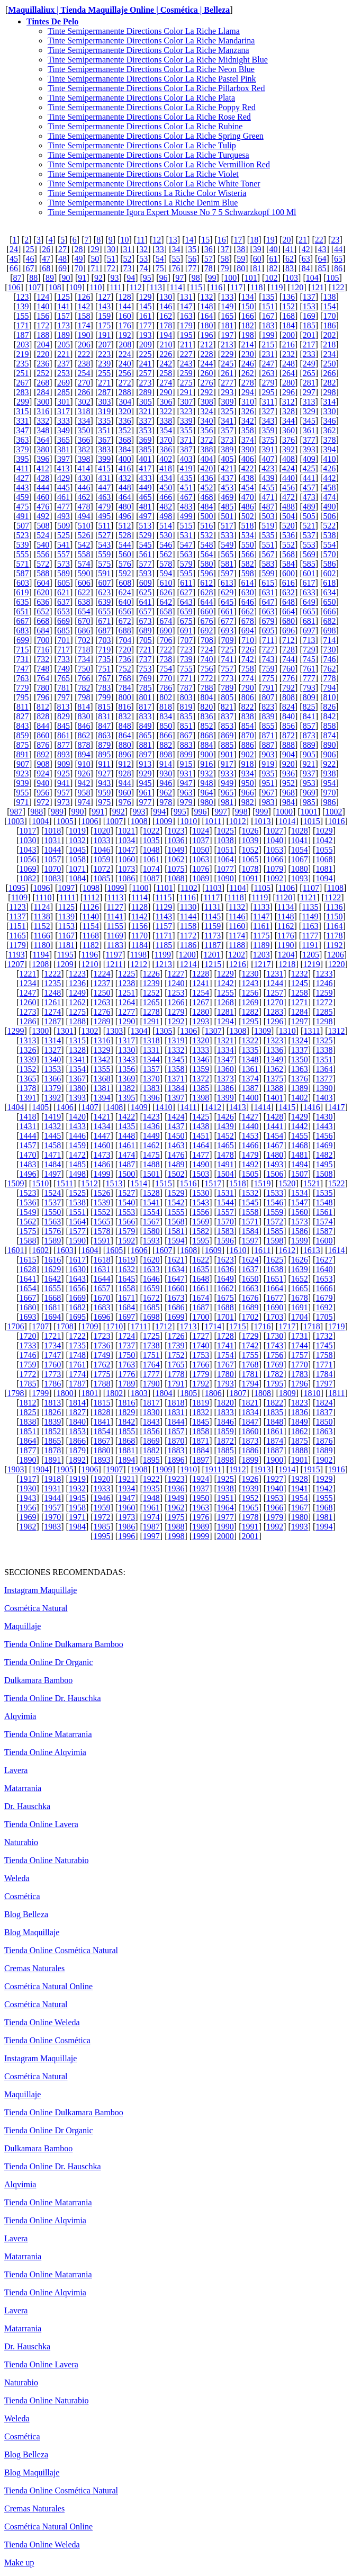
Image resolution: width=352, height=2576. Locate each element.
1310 (287, 1030)
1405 (40, 1107)
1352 (28, 1069)
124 (43, 296)
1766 (200, 1364)
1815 (102, 1402)
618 (329, 582)
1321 (225, 1040)
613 (227, 582)
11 (141, 239)
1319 (176, 1040)
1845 (200, 1421)
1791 (176, 1383)
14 (189, 239)
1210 (90, 964)
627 (186, 592)
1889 (323, 1450)
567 (267, 554)
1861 (274, 1431)
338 (165, 420)
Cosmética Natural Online (48, 1986)
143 (104, 306)
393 (309, 449)
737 (145, 659)
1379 (52, 1088)
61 (273, 258)
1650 (249, 1278)
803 (186, 697)
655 (104, 611)
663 (267, 611)
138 (329, 296)
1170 (139, 935)
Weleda (17, 1878)
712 (288, 640)
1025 (225, 830)
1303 (114, 1030)
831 (104, 716)
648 (288, 601)
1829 (126, 1412)
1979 (274, 1517)
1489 (176, 1164)
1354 (77, 1069)
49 (79, 258)
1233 (323, 973)
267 (22, 382)
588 (43, 573)
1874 (274, 1440)
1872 (225, 1440)
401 (145, 458)
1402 (299, 1097)
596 (206, 573)
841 (309, 716)
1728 (225, 1335)
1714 (212, 1326)
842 (329, 716)
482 (165, 506)
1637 (249, 1269)
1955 (323, 1497)
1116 (187, 897)
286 (84, 392)
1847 (249, 1421)
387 (186, 449)
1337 (299, 1049)
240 (125, 363)
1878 (52, 1450)
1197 (114, 954)
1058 (77, 859)
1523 (28, 1192)
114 (176, 287)
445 (63, 487)
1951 (225, 1497)
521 (308, 525)
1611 (262, 1250)
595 (186, 573)
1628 (28, 1269)
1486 (102, 1164)
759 (267, 668)
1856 (151, 1431)
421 (227, 468)
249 (309, 363)
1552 (102, 1212)
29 (95, 249)
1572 (274, 1221)
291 (186, 392)
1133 (261, 906)
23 (335, 239)
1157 (164, 926)
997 (220, 811)
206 (84, 344)
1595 (200, 1240)
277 (227, 382)
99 (211, 277)
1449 (151, 1135)
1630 (77, 1269)
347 (22, 430)
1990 (225, 1526)
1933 (102, 1488)
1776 (126, 1374)
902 (247, 754)
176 (125, 325)
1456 (323, 1135)
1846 (225, 1421)
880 (125, 744)
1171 (164, 935)
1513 (114, 1183)
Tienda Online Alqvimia (45, 1752)
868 (206, 735)
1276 (102, 1011)
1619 (126, 1259)
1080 (299, 868)
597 (227, 573)
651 (22, 611)
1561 (323, 1212)
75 (160, 268)
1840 (77, 1421)
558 (84, 554)
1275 (77, 1011)
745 (309, 659)
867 (186, 735)
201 (309, 334)
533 (227, 535)
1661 (200, 1288)
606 (84, 582)
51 (111, 258)
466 (165, 497)
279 (267, 382)
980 (206, 802)
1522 (336, 1183)
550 (247, 544)
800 (125, 697)
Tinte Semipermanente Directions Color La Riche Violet (143, 173)
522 (329, 525)
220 (43, 354)
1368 (102, 1078)
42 (306, 249)
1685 (151, 1307)
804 (206, 697)
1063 (200, 859)
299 (22, 401)
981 (227, 802)
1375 (274, 1078)
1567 (151, 1221)
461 (63, 497)
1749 (102, 1354)
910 (84, 763)
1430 (323, 1116)
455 (267, 487)
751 (104, 668)
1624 (249, 1259)
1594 (176, 1240)
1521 (311, 1183)
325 (227, 411)
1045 (77, 849)
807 (267, 697)
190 (84, 334)
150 (247, 306)
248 (288, 363)
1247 (28, 992)
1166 (41, 935)
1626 (299, 1259)
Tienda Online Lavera (41, 1824)
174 (84, 325)
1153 (66, 926)
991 (98, 811)
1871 (200, 1440)
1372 (200, 1078)
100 (230, 277)
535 (267, 535)
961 (145, 792)
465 (145, 497)
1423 (151, 1116)
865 (145, 735)
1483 (28, 1164)
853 (227, 725)
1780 (225, 1374)
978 (165, 802)
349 (63, 430)
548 (206, 544)
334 (84, 420)
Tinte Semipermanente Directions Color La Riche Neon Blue (151, 69)
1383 (151, 1088)
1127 (115, 906)
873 (309, 735)
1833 (225, 1412)
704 (125, 640)
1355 (102, 1069)
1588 (28, 1240)
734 (84, 659)
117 (236, 287)
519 (267, 525)
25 (30, 249)
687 (104, 630)
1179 (17, 945)
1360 (225, 1069)
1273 (28, 1011)
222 (84, 354)
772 (206, 678)
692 (206, 630)
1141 (115, 916)
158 (84, 315)
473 (309, 497)
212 (206, 344)
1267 (200, 1002)
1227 (176, 973)
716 (43, 649)
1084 (77, 878)
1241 (200, 983)
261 (227, 373)
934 (247, 773)
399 (104, 458)
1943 (28, 1497)
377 (309, 439)
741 (227, 659)
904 (288, 754)
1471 (52, 1154)
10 (124, 239)
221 (63, 354)
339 (186, 420)
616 (288, 582)
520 (288, 525)
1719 (336, 1326)
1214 (188, 964)
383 (104, 449)
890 (329, 744)
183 (267, 325)
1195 (65, 954)
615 (267, 582)
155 (22, 315)
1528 (151, 1192)
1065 (249, 859)
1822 (274, 1402)
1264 (126, 1002)
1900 (274, 1459)
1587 (323, 1231)
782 (84, 687)
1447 (102, 1135)
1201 (211, 954)
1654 (28, 1288)
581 (227, 563)
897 (145, 754)
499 (186, 516)
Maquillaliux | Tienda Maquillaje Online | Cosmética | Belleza (119, 9)
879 (104, 744)
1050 (200, 849)
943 (104, 783)
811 (22, 706)
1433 (77, 1126)
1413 (237, 1107)
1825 (28, 1412)
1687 (200, 1307)
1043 (28, 849)
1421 (102, 1116)
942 (84, 783)
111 (116, 287)
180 (206, 325)
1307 (213, 1030)
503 (267, 516)
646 (247, 601)
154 (329, 306)
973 (63, 802)
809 (309, 697)
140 (43, 306)
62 (289, 258)
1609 (213, 1250)
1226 (151, 973)
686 (84, 630)
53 (143, 258)
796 (43, 697)
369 (145, 439)
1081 (323, 868)
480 (125, 506)
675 (186, 620)
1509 (15, 1183)
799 (104, 697)
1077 (225, 868)
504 (288, 516)
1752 (176, 1354)
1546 (274, 1202)
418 (165, 468)
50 (95, 258)
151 (267, 306)
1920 (102, 1478)
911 (104, 763)
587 (22, 573)
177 (145, 325)
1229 (225, 973)
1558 (249, 1212)
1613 (311, 1250)
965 (227, 792)
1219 (311, 964)
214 (247, 344)
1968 (323, 1507)
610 (165, 582)
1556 (200, 1212)
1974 (151, 1517)
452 (206, 487)
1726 (176, 1335)
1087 (151, 878)
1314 (52, 1040)
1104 (237, 887)
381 (63, 449)
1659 (151, 1288)
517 (227, 525)
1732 (323, 1335)
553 (309, 544)
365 (63, 439)
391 (267, 449)
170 (329, 315)
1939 (249, 1488)
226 (165, 354)
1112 (91, 897)
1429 (299, 1116)
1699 (176, 1316)
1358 (176, 1069)
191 (104, 334)
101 (251, 277)
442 (329, 477)
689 (145, 630)
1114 (139, 897)
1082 (28, 878)
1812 (28, 1402)
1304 (139, 1030)
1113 (115, 897)
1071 (77, 868)
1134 (285, 906)
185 (309, 325)
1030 (28, 840)
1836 (299, 1412)
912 (125, 763)
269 (63, 382)
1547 (299, 1202)
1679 (323, 1297)
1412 (212, 1107)
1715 (237, 1326)
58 (224, 258)
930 (165, 773)
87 (17, 277)
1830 (151, 1412)
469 (227, 497)
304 (125, 401)
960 (125, 792)
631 (267, 592)
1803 (139, 1393)
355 (186, 430)
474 (329, 497)
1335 (249, 1049)
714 (329, 640)
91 (82, 277)
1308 (237, 1030)
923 (22, 773)
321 (145, 411)
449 (145, 487)
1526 (102, 1192)
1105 (262, 887)
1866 (77, 1440)
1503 (200, 1173)
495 (104, 516)
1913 (262, 1469)
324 (206, 411)
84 (306, 268)
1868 (126, 1440)
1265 (151, 1002)
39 (257, 249)
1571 (249, 1221)
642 (165, 601)
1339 (28, 1059)
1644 (102, 1278)
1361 (249, 1069)
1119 (259, 897)
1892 (77, 1459)
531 (186, 535)
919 (267, 763)
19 (270, 239)
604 (43, 582)
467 (186, 497)
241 (145, 363)
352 (125, 430)
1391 (28, 1097)
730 (329, 649)
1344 (151, 1059)
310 (247, 401)
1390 (323, 1088)
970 (329, 792)
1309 (262, 1030)
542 (84, 544)
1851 (28, 1431)
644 (206, 601)
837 (227, 716)
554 (329, 544)
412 (43, 468)
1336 (274, 1049)
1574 (323, 1221)
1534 (299, 1192)
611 (186, 582)
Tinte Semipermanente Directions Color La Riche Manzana (148, 50)
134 (247, 296)
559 (104, 554)
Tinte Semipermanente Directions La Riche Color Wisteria (147, 193)
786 (165, 687)
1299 (15, 1030)
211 (186, 344)
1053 (274, 849)
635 (22, 601)
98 (196, 277)
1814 (77, 1402)
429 (63, 477)
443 (22, 487)
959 (104, 792)
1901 (299, 1459)
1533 (274, 1192)
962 (165, 792)
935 (267, 773)
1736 (102, 1345)
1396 (151, 1097)
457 (309, 487)
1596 (225, 1240)
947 (186, 783)
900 (206, 754)
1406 (65, 1107)
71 (95, 268)
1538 (77, 1202)
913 (145, 763)
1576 (52, 1231)
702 (84, 640)
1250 (102, 992)
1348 (249, 1059)
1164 (334, 926)
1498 (77, 1173)
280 (288, 382)
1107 (311, 887)
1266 (176, 1002)
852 (206, 725)
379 (22, 449)
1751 (151, 1354)
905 (309, 754)
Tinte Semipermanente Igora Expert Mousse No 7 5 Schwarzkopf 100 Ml (172, 212)
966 (247, 792)
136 (288, 296)
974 (84, 802)
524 (43, 535)
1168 (91, 935)
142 (84, 306)
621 (63, 592)
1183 (115, 945)
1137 (17, 916)
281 (309, 382)
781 (63, 687)
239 (104, 363)
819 (186, 706)
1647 (176, 1278)
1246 (323, 983)
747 (22, 668)
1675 (225, 1297)
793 (309, 687)
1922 (151, 1478)
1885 (225, 1450)
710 (247, 640)
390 (247, 449)
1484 (52, 1164)
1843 (151, 1421)
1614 (336, 1250)
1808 (262, 1393)
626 (165, 592)
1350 (299, 1059)
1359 (200, 1069)
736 (125, 659)
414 (83, 468)
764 (43, 678)
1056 (28, 859)
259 (186, 373)
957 (63, 792)
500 (206, 516)
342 (247, 420)
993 (139, 811)
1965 (249, 1507)
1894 (126, 1459)
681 (309, 620)
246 (247, 363)
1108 (335, 887)
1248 (52, 992)
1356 (126, 1069)
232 (288, 354)
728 (288, 649)
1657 (102, 1288)
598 (247, 573)
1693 (28, 1316)
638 (84, 601)
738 (165, 659)
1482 (323, 1154)
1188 (237, 945)
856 (288, 725)
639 (104, 601)
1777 (151, 1374)
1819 (200, 1402)
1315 (77, 1040)
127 (104, 296)
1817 (151, 1402)
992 (118, 811)
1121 (308, 897)
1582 (200, 1231)
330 (329, 411)
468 (206, 497)
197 (227, 334)
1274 (52, 1011)
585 (309, 563)
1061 (151, 859)
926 (84, 773)
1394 (102, 1097)
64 (322, 258)
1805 (188, 1393)
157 (63, 315)
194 (165, 334)
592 (125, 573)
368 (125, 439)
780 (43, 687)
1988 (176, 1526)
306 (165, 401)
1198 (138, 954)
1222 (52, 973)
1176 (285, 935)
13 (173, 239)
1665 (299, 1288)
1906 (90, 1469)
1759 (28, 1364)
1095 (16, 887)
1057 (52, 859)
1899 (249, 1459)
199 (267, 334)
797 (63, 697)
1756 (274, 1354)
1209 (65, 964)
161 (145, 315)
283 (22, 392)
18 (254, 239)
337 (145, 420)
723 (186, 649)
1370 (151, 1078)
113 (156, 287)
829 (63, 716)
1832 (200, 1412)
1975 (176, 1517)
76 (176, 268)
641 (145, 601)
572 (43, 563)
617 (308, 582)
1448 (126, 1135)
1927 (274, 1478)
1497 (52, 1173)
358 (247, 430)
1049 (176, 849)
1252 (151, 992)
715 (22, 649)
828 (43, 716)
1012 (237, 821)
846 (84, 725)
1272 (323, 1002)
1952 (249, 1497)
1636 (225, 1269)
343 (267, 420)
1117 (211, 897)
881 (145, 744)
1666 (323, 1288)
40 (273, 249)
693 (227, 630)
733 (63, 659)
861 (63, 735)
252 (43, 373)
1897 (200, 1459)
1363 (299, 1069)
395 (22, 458)
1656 (77, 1288)
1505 (249, 1173)
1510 (40, 1183)
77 (192, 268)
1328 (77, 1049)
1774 (77, 1374)
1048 (151, 849)
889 (309, 744)
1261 (52, 1002)
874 (329, 735)
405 (227, 458)
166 (247, 315)
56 (192, 258)
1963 (200, 1507)
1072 (102, 868)
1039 (249, 840)
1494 (299, 1164)
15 (205, 239)
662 (247, 611)
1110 (43, 897)
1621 (176, 1259)
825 (308, 706)
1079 (274, 868)
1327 (52, 1049)
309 (227, 401)
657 (145, 611)
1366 (52, 1078)
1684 (126, 1307)
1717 (286, 1326)
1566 (126, 1221)
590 (84, 573)
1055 (323, 849)
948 (206, 783)
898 (165, 754)
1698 (151, 1316)
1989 (200, 1526)
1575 (28, 1231)
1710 (114, 1326)
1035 (151, 840)
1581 (176, 1231)
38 (241, 249)
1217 (262, 964)
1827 (77, 1412)
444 (43, 487)
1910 (188, 1469)
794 (329, 687)
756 (206, 668)
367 (104, 439)
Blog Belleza (26, 1914)
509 (63, 525)
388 (206, 449)
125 (63, 296)
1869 (151, 1440)
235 (22, 363)
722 (165, 649)
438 (247, 477)
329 (309, 411)
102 (271, 277)
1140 (91, 916)
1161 (261, 926)
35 (192, 249)
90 (66, 277)
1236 (77, 983)
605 (63, 582)
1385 (200, 1088)
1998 (176, 1536)
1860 (249, 1431)
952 (288, 783)
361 (309, 430)
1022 (151, 830)
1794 (249, 1383)
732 (43, 659)
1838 (28, 1421)
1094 (323, 878)
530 (165, 535)
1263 (102, 1002)
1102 (188, 887)
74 (143, 268)
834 (165, 716)
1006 (90, 821)
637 (63, 601)
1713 (188, 1326)
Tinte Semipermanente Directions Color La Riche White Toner (154, 183)
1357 (151, 1069)
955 (22, 792)
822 (247, 706)
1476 (176, 1154)
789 (227, 687)
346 (329, 420)
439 (267, 477)
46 (30, 258)
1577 (77, 1231)
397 (63, 458)
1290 (126, 1021)
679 (267, 620)
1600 (323, 1240)
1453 (249, 1135)
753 (145, 668)
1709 (90, 1326)
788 (206, 687)
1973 (126, 1517)
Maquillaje (22, 1626)
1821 (249, 1402)
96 (163, 277)
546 (165, 544)
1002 (333, 811)
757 (227, 668)
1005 (65, 821)
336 (125, 420)
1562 (28, 1221)
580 (206, 563)
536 (288, 535)
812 (43, 706)
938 (329, 773)
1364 (323, 1069)
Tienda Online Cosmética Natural (61, 1950)
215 (267, 344)
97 (179, 277)
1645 (126, 1278)
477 (63, 506)
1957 (52, 1507)
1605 (114, 1250)
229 (227, 354)
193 (145, 334)
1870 (176, 1440)
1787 (77, 1383)
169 (309, 315)
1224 (102, 973)
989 (57, 811)
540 (43, 544)
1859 (225, 1431)
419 (186, 468)
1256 (249, 992)
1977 (225, 1517)
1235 (52, 983)
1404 (15, 1107)
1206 (335, 954)
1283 (274, 1011)
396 (43, 458)
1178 (334, 935)
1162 (285, 926)
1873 (249, 1440)
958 (84, 792)
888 (288, 744)
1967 (299, 1507)
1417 (336, 1107)
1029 (323, 830)
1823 (299, 1402)
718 (84, 649)
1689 (249, 1307)
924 (43, 773)
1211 (114, 964)
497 (145, 516)
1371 (176, 1078)
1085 (102, 878)
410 (329, 458)
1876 (323, 1440)
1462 (151, 1145)
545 (145, 544)
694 (247, 630)
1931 (52, 1488)
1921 (126, 1478)
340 (206, 420)
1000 (284, 811)
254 (84, 373)
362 (329, 430)
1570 (225, 1221)
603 (22, 582)
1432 (52, 1126)
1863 (323, 1431)
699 (22, 640)
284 (43, 392)
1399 (225, 1097)
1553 (126, 1212)
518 (247, 525)
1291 (151, 1021)
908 (43, 763)
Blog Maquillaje (31, 1932)
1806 (213, 1393)
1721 (52, 1335)
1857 (176, 1431)
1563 (52, 1221)
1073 (126, 868)
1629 (52, 1269)
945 (145, 783)
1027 (274, 830)
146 (165, 306)
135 (267, 296)
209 (145, 344)
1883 (176, 1450)
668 (43, 620)
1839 (52, 1421)
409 (309, 458)
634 (329, 592)
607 (104, 582)
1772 (28, 1374)
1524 (52, 1192)
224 (125, 354)
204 (43, 344)
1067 (299, 859)
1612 (286, 1250)
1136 (334, 906)
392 (288, 449)
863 (104, 735)
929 (145, 773)
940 (43, 783)
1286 (28, 1021)
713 (308, 640)
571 (22, 563)
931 (186, 773)
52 (127, 258)
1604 (90, 1250)
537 (309, 535)
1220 (336, 964)
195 (186, 334)
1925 (225, 1478)
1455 (299, 1135)
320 (125, 411)
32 (143, 249)
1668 (52, 1297)
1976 (200, 1517)
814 (83, 706)
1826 (52, 1412)
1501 (151, 1173)
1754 (225, 1354)
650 (329, 601)
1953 (274, 1497)
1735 (77, 1345)
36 (208, 249)
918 (247, 763)
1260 (28, 1002)
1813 (52, 1402)
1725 (151, 1335)
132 (206, 296)
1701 (225, 1316)
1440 (249, 1126)
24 (14, 249)
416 (125, 468)
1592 (126, 1240)
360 (288, 430)
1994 (323, 1526)
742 (247, 659)
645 (227, 601)
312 (288, 401)
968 (288, 792)
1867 (102, 1440)
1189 (261, 945)
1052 (249, 849)
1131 (212, 906)
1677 (274, 1297)
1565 (102, 1221)
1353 (52, 1069)
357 (227, 430)
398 (84, 458)
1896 (176, 1459)
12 (156, 239)
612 (206, 582)
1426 (225, 1116)
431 (104, 477)
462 (84, 497)
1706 (15, 1326)
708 (207, 640)
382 (84, 449)
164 (206, 315)
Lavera (16, 1770)
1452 (225, 1135)
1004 (40, 821)
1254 (200, 992)
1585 (274, 1231)
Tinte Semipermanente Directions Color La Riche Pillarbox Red (156, 88)
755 (186, 668)
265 (309, 373)
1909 (163, 1469)
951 (267, 783)
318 (84, 411)
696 (288, 630)
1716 (262, 1326)
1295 (249, 1021)
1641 (28, 1278)
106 (14, 287)
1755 (249, 1354)
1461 (126, 1145)
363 (22, 439)
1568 (176, 1221)
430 (84, 477)
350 (84, 430)
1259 (323, 992)
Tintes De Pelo (52, 21)
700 (43, 640)
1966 (274, 1507)
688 (125, 630)
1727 (200, 1335)
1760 (52, 1364)
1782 (274, 1374)
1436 (151, 1126)
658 (165, 611)
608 (125, 582)
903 (267, 754)
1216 (237, 964)
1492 (249, 1164)
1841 (102, 1421)
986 (329, 802)
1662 (225, 1288)
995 (180, 811)
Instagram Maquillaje (40, 1590)
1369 (126, 1078)
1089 (200, 878)
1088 (176, 878)
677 (227, 620)
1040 (274, 840)
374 (247, 439)
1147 (261, 916)
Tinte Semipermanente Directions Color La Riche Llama (144, 30)
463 (104, 497)
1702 (249, 1316)
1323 (274, 1040)
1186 (188, 945)
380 (43, 449)
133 (227, 296)
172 (43, 325)
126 (84, 296)
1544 (225, 1202)
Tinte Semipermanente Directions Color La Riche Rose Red (149, 116)
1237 (102, 983)
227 (186, 354)
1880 (102, 1450)
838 (247, 716)
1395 (126, 1097)
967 (267, 792)
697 (309, 630)
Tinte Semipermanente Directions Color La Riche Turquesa (148, 154)
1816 (126, 1402)
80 (241, 268)
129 (145, 296)
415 (104, 468)
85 (322, 268)
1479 (249, 1154)
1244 (274, 983)
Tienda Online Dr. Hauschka (52, 1698)
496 (125, 516)
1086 (126, 878)
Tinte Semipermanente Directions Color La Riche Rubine (145, 126)
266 (329, 373)
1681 (52, 1307)
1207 (15, 964)
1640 (323, 1269)
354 (165, 430)
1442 (299, 1126)
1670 (102, 1297)
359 (267, 430)
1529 (176, 1192)
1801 (90, 1393)
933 (227, 773)
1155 (115, 926)
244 (206, 363)
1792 (200, 1383)
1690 (274, 1307)
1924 (200, 1478)
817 (145, 706)
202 (329, 334)
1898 (225, 1459)
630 (247, 592)
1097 (66, 887)
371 (186, 439)
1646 (151, 1278)
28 (79, 249)
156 (43, 315)
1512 (89, 1183)
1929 (323, 1478)
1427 (249, 1116)
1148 (285, 916)
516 (206, 525)
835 (186, 716)
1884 (200, 1450)
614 (247, 582)
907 (22, 763)
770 (165, 678)
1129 (164, 906)
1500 (126, 1173)
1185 (164, 945)
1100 (140, 887)
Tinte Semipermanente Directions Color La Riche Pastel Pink (152, 78)
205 (63, 344)
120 (297, 287)
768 (125, 678)
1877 (28, 1450)
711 (268, 640)
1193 (16, 954)
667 (22, 620)
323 (186, 411)
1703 (274, 1316)
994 (159, 811)
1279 (176, 1011)
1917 (28, 1478)
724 (206, 649)
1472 (77, 1154)
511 (104, 525)
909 (63, 763)
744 (288, 659)
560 (125, 554)
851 (186, 725)
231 (267, 354)
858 (329, 725)
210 (165, 344)
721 (145, 649)
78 (208, 268)
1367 (77, 1078)
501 (227, 516)
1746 (28, 1354)
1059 (102, 859)
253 (63, 373)
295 (267, 392)
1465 (225, 1145)
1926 (249, 1478)
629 (227, 592)
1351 (323, 1059)
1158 (188, 926)
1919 (77, 1478)
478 (84, 506)
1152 (41, 926)
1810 (311, 1393)
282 (329, 382)
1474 (126, 1154)
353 (145, 430)
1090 (225, 878)
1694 (52, 1316)
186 (329, 325)
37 (224, 249)
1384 (176, 1088)
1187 (212, 945)
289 (145, 392)
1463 (176, 1145)
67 (30, 268)
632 (288, 592)
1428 (274, 1116)
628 (206, 592)
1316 (102, 1040)
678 (247, 620)
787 (186, 687)
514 (165, 525)
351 (104, 430)
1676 (249, 1297)
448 (125, 487)
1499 (102, 1173)
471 (267, 497)
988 (36, 811)
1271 (299, 1002)
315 (22, 411)
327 (267, 411)
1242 (225, 983)
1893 (102, 1459)
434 (165, 477)
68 (46, 268)
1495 (323, 1164)
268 (43, 382)
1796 (299, 1383)
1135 (310, 906)
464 (125, 497)
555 (22, 554)
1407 (90, 1107)
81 (257, 268)
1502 (176, 1173)
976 (125, 802)
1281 (225, 1011)
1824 (323, 1402)
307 (186, 401)
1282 (249, 1011)
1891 (52, 1459)
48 (62, 258)
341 (227, 420)
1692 (323, 1307)
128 (125, 296)
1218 (286, 964)
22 (319, 239)
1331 (151, 1049)
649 (309, 601)
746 (329, 659)
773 (227, 678)
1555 (176, 1212)
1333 (200, 1049)
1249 (77, 992)
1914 (286, 1469)
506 (329, 516)
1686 (176, 1307)
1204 (285, 954)
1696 (102, 1316)
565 (227, 554)
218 (329, 344)
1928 (299, 1478)
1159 (212, 926)
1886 (249, 1450)
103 (291, 277)
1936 (176, 1488)
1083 (52, 878)
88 (33, 277)
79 (224, 268)
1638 (274, 1269)
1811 (336, 1393)
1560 (299, 1212)
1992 (274, 1526)
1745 (323, 1345)
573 (63, 563)
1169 (115, 935)
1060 (126, 859)
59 (241, 258)
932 (206, 773)
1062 (176, 859)
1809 (287, 1393)
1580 (151, 1231)
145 (145, 306)
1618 (102, 1259)
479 (104, 506)
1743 (274, 1345)
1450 (176, 1135)
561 (145, 554)
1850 (323, 1421)
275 (186, 382)
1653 (323, 1278)
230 (247, 354)
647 (267, 601)
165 (227, 315)
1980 (299, 1517)
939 (22, 783)
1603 (65, 1250)
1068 (323, 859)
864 (125, 735)
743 (267, 659)
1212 (138, 964)
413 (63, 468)
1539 (102, 1202)
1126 (91, 906)
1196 (90, 954)
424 (288, 468)
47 (46, 258)
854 (247, 725)
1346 (200, 1059)
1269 (249, 1002)
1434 (102, 1126)
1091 (249, 878)
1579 (126, 1231)
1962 (176, 1507)
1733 (28, 1345)
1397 (176, 1097)
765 (63, 678)
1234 (28, 983)
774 (247, 678)
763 (22, 678)
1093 (299, 878)
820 (206, 706)
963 (186, 792)
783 (104, 687)
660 (206, 611)
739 (186, 659)
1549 (28, 1212)
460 (43, 497)
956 (43, 792)
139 (22, 306)
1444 (28, 1135)
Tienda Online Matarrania (48, 1734)
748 (43, 668)
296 (288, 392)
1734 (52, 1345)
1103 (213, 887)
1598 (274, 1240)
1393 (77, 1097)
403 (186, 458)
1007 (114, 821)
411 (22, 468)
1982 (28, 1526)
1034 (126, 840)
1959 (102, 1507)
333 (63, 420)
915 (186, 763)
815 (104, 706)
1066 (274, 859)
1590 (77, 1240)
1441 (274, 1126)
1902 (323, 1459)
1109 (19, 897)
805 (227, 697)
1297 (299, 1021)
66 (14, 268)
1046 (102, 849)
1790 (151, 1383)
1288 (77, 1021)
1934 (126, 1488)
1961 (151, 1507)
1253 (176, 992)
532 (206, 535)
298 (329, 392)
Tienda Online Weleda (42, 2022)
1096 (41, 887)
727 (267, 649)
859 (22, 735)
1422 (126, 1116)
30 (111, 249)
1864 (28, 1440)
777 (309, 678)
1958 (77, 1507)
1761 (77, 1364)
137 (309, 296)
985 (309, 802)
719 (104, 649)
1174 (237, 935)
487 (267, 506)
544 (125, 544)
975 (104, 802)
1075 (176, 868)
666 (329, 611)
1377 (323, 1078)
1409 (139, 1107)
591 (104, 573)
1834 (249, 1412)
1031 (52, 840)
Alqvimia (20, 1716)
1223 (77, 973)
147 (186, 306)
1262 (77, 1002)
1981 (323, 1517)
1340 (52, 1059)
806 (247, 697)
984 (288, 802)
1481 (299, 1154)
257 (145, 373)
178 (165, 325)
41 (289, 249)
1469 (323, 1145)
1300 (40, 1030)
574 (84, 563)
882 (165, 744)
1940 (274, 1488)
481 (145, 506)
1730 (274, 1335)
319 (104, 411)
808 (288, 697)
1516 (188, 1183)
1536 (28, 1202)
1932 (77, 1488)
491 (22, 516)
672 (125, 620)
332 (43, 420)
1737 (126, 1345)
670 (84, 620)
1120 (284, 897)
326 (247, 411)
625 (145, 592)
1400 (249, 1097)
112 (136, 287)
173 (63, 325)
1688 (225, 1307)
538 (329, 535)
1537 (52, 1202)
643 (186, 601)
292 (206, 392)
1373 (225, 1078)
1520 (286, 1183)
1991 (249, 1526)
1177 (310, 935)
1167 (66, 935)
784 (125, 687)
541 (63, 544)
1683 (102, 1307)
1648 (200, 1278)
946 (165, 783)
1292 (176, 1021)
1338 (323, 1049)
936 (288, 773)
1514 (138, 1183)
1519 (262, 1183)
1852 (52, 1431)
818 (165, 706)
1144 (188, 916)
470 (247, 497)
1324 (299, 1040)
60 (257, 258)
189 (63, 334)
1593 (151, 1240)
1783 (299, 1374)
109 (75, 287)
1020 (102, 830)
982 (247, 802)
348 (43, 430)
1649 (225, 1278)
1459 (77, 1145)
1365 (28, 1078)
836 (206, 716)
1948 (151, 1497)
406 (247, 458)
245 (227, 363)
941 (63, 783)
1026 (249, 830)
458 (329, 487)
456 (288, 487)
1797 (323, 1383)
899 (186, 754)
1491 (225, 1164)
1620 (151, 1259)
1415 (286, 1107)
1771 (323, 1364)
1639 (299, 1269)
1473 (102, 1154)
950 (247, 783)
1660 (176, 1288)
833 (145, 716)
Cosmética (22, 1896)
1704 (299, 1316)
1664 (274, 1288)
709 (227, 640)
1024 (200, 830)
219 (22, 354)
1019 (77, 830)
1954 (299, 1497)
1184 (139, 945)
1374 (249, 1078)
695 (267, 630)
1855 (126, 1431)
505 (309, 516)
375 (267, 439)
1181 (66, 945)
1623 (225, 1259)
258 (165, 373)
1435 (126, 1126)
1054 (299, 849)
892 (43, 754)
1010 (188, 821)
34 (176, 249)
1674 (200, 1297)
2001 (249, 1536)
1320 (200, 1040)
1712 (163, 1326)
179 (186, 325)
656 (125, 611)
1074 (151, 868)
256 (125, 373)
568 (288, 554)
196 (206, 334)
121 (317, 287)
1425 (200, 1116)
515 (186, 525)
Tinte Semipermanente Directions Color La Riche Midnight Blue (158, 59)
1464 (200, 1145)
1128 (139, 906)
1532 (249, 1192)
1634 (176, 1269)
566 (247, 554)
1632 (126, 1269)
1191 (310, 945)
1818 (176, 1402)
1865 (52, 1440)
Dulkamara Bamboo (38, 1680)
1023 (176, 830)
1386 (225, 1088)
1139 (66, 916)
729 (309, 649)
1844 (176, 1421)
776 (288, 678)
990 (77, 811)
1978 (249, 1517)
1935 (151, 1488)
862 (84, 735)
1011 (213, 821)
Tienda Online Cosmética (47, 2040)
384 (125, 449)
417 (145, 468)
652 (43, 611)
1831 (176, 1412)
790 (247, 687)
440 (288, 477)
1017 (28, 830)
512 (125, 525)
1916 (336, 1469)
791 (267, 687)
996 (200, 811)
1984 (77, 1526)
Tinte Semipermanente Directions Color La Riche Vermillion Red (159, 164)
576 (125, 563)
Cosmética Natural (36, 1608)
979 (186, 802)
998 (241, 811)
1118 (236, 897)
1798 (15, 1393)
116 (216, 287)
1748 (77, 1354)
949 (227, 783)
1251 (126, 992)
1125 (66, 906)
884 (206, 744)
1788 (102, 1383)
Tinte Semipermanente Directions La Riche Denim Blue (143, 202)
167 (267, 315)
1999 (200, 1536)
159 (104, 315)
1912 (237, 1469)
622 (84, 592)
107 (34, 287)
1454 (274, 1135)
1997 (151, 1536)
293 (227, 392)
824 (288, 706)
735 (104, 659)
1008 (139, 821)
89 (50, 277)
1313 (28, 1040)
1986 (126, 1526)
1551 (77, 1212)
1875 (299, 1440)
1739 (176, 1345)
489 (309, 506)
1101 (164, 887)
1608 (188, 1250)
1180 (41, 945)
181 (227, 325)
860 (43, 735)
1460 (102, 1145)
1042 (323, 840)
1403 (323, 1097)
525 (63, 535)
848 (125, 725)
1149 (310, 916)
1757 (299, 1354)
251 (22, 373)
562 (165, 554)
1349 (274, 1059)
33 (160, 249)
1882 (151, 1450)
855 (267, 725)
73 (127, 268)
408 (288, 458)
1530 (200, 1192)
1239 (151, 983)
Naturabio (21, 1842)
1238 (126, 983)
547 (186, 544)
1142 (139, 916)
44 (338, 249)
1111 (67, 897)
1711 (139, 1326)
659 (186, 611)
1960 (126, 1507)
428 (43, 477)
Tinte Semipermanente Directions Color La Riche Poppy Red (152, 107)
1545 (249, 1202)
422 (247, 468)
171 (22, 325)
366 (84, 439)
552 (288, 544)
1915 (311, 1469)
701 (63, 640)
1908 (139, 1469)
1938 (225, 1488)
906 (329, 754)
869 (227, 735)
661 (227, 611)
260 (206, 373)
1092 (274, 878)
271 (104, 382)
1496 (28, 1173)
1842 (126, 1421)
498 (165, 516)
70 (79, 268)
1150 (334, 916)
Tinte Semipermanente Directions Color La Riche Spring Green (156, 135)
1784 (323, 1374)
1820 (225, 1402)
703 (104, 640)
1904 (40, 1469)
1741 (225, 1345)
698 (329, 630)
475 (22, 506)
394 (329, 449)
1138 (41, 916)
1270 (274, 1002)
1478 (225, 1154)
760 (288, 668)
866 (165, 735)
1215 (212, 964)
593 (145, 573)
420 (206, 468)
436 (206, 477)
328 (288, 411)
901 (227, 754)
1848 (274, 1421)
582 (247, 563)
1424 (176, 1116)
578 (165, 563)
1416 (311, 1107)
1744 (299, 1345)
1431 (28, 1126)
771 (186, 678)
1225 (126, 973)
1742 (249, 1345)
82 (273, 268)
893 (63, 754)
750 (84, 668)
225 (145, 354)
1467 (274, 1145)
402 (165, 458)
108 (55, 287)
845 (63, 725)
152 (288, 306)
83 (289, 268)
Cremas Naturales (34, 1968)
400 (125, 458)
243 (186, 363)
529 (145, 535)
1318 (151, 1040)
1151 (17, 926)
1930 (28, 1488)
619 (22, 592)
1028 (299, 830)
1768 (249, 1364)
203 (22, 344)
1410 (163, 1107)
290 (165, 392)
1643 (77, 1278)
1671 (126, 1297)
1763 (126, 1364)
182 (247, 325)
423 (267, 468)
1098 (91, 887)
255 (104, 373)
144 (125, 306)
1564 (77, 1221)
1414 (262, 1107)
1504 (225, 1173)
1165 (17, 935)
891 (22, 754)
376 (288, 439)
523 (22, 535)
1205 (310, 954)
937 (309, 773)
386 (165, 449)
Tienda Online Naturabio (46, 1860)
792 (288, 687)
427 (22, 477)
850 (165, 725)
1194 (40, 954)
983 (267, 802)
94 (131, 277)
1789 (126, 1383)
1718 (311, 1326)
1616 (52, 1259)
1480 (274, 1154)
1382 (126, 1088)
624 (125, 592)
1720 (28, 1335)
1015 (311, 821)
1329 (102, 1049)
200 (288, 334)
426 (329, 468)
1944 (52, 1497)
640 (125, 601)
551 (267, 544)
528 (125, 535)
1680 (28, 1307)
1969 (28, 1517)
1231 (274, 973)
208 (125, 344)
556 (43, 554)
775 (267, 678)
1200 (187, 954)
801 (145, 697)
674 (165, 620)
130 (165, 296)
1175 (261, 935)
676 (206, 620)
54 (160, 258)
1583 (225, 1231)
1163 (310, 926)
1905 (65, 1469)
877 (63, 744)
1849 (299, 1421)
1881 (126, 1450)
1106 (286, 887)
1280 (200, 1011)
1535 (323, 1192)
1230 (249, 973)
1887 (274, 1450)
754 (165, 668)
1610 (237, 1250)
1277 (126, 1011)
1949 (176, 1497)
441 (309, 477)
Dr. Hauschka (27, 1806)
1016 (336, 821)
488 (288, 506)
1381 (102, 1088)
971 (22, 802)
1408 (114, 1107)
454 (247, 487)
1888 (299, 1450)
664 (288, 611)
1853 (77, 1431)
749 (63, 668)
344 (288, 420)
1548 (323, 1202)
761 (309, 668)
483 (186, 506)
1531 (225, 1192)
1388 (274, 1088)
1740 (200, 1345)
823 (267, 706)
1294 (225, 1021)
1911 (213, 1469)
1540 (126, 1202)
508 (43, 525)
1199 (163, 954)
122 (337, 287)
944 (125, 783)
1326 (28, 1049)
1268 (225, 1002)
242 (165, 363)
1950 (200, 1497)
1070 (52, 868)
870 (247, 735)
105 (332, 277)
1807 (237, 1393)
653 (63, 611)
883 (186, 744)
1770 (299, 1364)
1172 (188, 935)
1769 (274, 1364)
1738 (151, 1345)
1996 (126, 1536)
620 (43, 592)
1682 (77, 1307)
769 (145, 678)
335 (104, 420)
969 (309, 792)
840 (288, 716)
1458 (52, 1145)
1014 (286, 821)
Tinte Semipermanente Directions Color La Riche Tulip (142, 145)
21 (303, 239)
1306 (188, 1030)
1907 (114, 1469)
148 (206, 306)
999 (261, 811)
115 (196, 287)
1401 (274, 1097)
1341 (77, 1059)
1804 (163, 1393)
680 (288, 620)
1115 (163, 897)
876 (43, 744)
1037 (200, 840)
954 (329, 783)
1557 (225, 1212)
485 (227, 506)
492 (43, 516)
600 (288, 573)
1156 (139, 926)
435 (186, 477)
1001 (309, 811)
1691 (299, 1307)
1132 (237, 906)
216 (288, 344)
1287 (52, 1021)
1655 (52, 1288)
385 (145, 449)
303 (104, 401)
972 (43, 802)
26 (46, 249)
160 (125, 315)
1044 (52, 849)
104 (312, 277)
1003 (15, 821)
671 (104, 620)
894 (84, 754)
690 (165, 630)
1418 (28, 1116)
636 (43, 601)
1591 (102, 1240)
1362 (274, 1069)
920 (288, 763)
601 (309, 573)
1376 (299, 1078)
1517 (212, 1183)
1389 (299, 1088)
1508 (323, 1173)
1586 (299, 1231)
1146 (237, 916)
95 (147, 277)
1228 (200, 973)
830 (84, 716)
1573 (299, 1221)
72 (111, 268)
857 (309, 725)
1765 (176, 1364)
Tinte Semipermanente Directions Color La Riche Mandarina (151, 40)
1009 (163, 821)
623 (104, 592)
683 (22, 630)
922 (329, 763)
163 (186, 315)
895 (104, 754)
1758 (323, 1354)
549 (227, 544)
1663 (249, 1288)
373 (227, 439)
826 (329, 706)
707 (186, 640)
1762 (102, 1364)
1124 (41, 906)
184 (288, 325)
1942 (323, 1488)
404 (206, 458)
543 (104, 544)
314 (329, 401)
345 (309, 420)
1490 (200, 1164)
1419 (52, 1116)
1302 (90, 1030)
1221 (28, 973)
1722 (77, 1335)
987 (16, 811)
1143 (164, 916)
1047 (126, 849)
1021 (126, 830)
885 (227, 744)
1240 (176, 983)
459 (22, 497)
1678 (299, 1297)
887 (267, 744)
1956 (28, 1507)
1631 (102, 1269)
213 (227, 344)
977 (145, 802)
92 (98, 277)
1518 (237, 1183)
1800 (65, 1393)
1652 (299, 1278)
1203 (261, 954)
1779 (200, 1374)
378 (329, 439)
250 (329, 363)
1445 (52, 1135)
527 (104, 535)
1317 (126, 1040)
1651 (274, 1278)
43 (322, 249)
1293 (200, 1021)
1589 (52, 1240)
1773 (52, 1374)
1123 (17, 906)
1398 (200, 1097)
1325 (323, 1040)
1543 (200, 1202)
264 (288, 373)
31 (127, 249)
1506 (274, 1173)
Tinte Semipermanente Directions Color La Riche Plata (141, 97)
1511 (65, 1183)
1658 (126, 1288)
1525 (77, 1192)
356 (206, 430)
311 (268, 401)
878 (84, 744)
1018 (52, 830)
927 (104, 773)
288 (125, 392)
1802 (114, 1393)
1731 (299, 1335)
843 (22, 725)
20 (286, 239)
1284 (299, 1011)
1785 (28, 1383)
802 (165, 697)
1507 (299, 1173)
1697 (126, 1316)
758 (247, 668)
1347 (225, 1059)
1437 (176, 1126)
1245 (299, 983)
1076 (200, 868)
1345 (176, 1059)
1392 (52, 1097)
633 (309, 592)
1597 (249, 1240)
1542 (176, 1202)
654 (84, 611)
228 (206, 354)
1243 (249, 983)
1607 (163, 1250)
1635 (200, 1269)
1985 (102, 1526)
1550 (52, 1212)
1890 (28, 1459)
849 (145, 725)
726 (247, 649)
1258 (299, 992)
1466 (249, 1145)
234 (329, 354)
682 (329, 620)
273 (145, 382)
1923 (176, 1478)
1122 (332, 897)
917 (227, 763)
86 (338, 268)
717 (63, 649)
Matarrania (22, 1788)
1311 (311, 1030)
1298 (323, 1021)
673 (145, 620)
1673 (176, 1297)
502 (247, 516)
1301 (65, 1030)
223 (104, 354)
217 (308, 344)
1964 (225, 1507)
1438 (200, 1126)
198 (247, 334)
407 (267, 458)
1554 (151, 1212)
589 (63, 573)
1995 (102, 1536)
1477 (200, 1154)
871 (267, 735)
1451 (200, 1135)
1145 (212, 916)
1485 (77, 1164)
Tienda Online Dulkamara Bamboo (63, 1644)
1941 (299, 1488)
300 (43, 401)
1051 (225, 849)
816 (125, 706)
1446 (77, 1135)
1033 (102, 840)
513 (145, 525)
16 (222, 239)
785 (145, 687)
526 (84, 535)
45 (14, 258)
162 (165, 315)
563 (186, 554)
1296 (274, 1021)
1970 (52, 1517)
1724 (126, 1335)
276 (206, 382)
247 (267, 363)
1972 (102, 1517)
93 (115, 277)
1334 (225, 1049)
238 (84, 363)
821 (227, 706)
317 (63, 411)
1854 (102, 1431)
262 (247, 373)
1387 (249, 1088)
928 (125, 773)
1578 (102, 1231)
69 (62, 268)
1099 (115, 887)
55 (176, 258)
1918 (52, 1478)
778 (329, 678)
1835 (274, 1412)
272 (125, 382)
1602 (40, 1250)
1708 (65, 1326)
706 (165, 640)
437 (227, 477)
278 (247, 382)
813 (63, 706)
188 (43, 334)
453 (227, 487)
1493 (274, 1164)
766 (84, 678)
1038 (225, 840)
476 (43, 506)
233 (309, 354)
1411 (188, 1107)
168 (288, 315)
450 (165, 487)
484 (206, 506)
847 (104, 725)
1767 (225, 1364)
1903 (15, 1469)
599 (267, 573)
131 (186, 296)
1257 (274, 992)
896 (125, 754)
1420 (77, 1116)
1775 (102, 1374)
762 (329, 668)
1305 (163, 1030)
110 (95, 287)
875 (22, 744)
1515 (163, 1183)
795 (22, 697)
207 (104, 344)
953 (309, 783)
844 (43, 725)
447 (104, 487)
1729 (249, 1335)
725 (227, 649)
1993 (299, 1526)
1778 (176, 1374)
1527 (126, 1192)
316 (43, 411)
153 (309, 306)
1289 (102, 1021)
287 (104, 392)
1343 (126, 1059)
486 (247, 506)
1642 (52, 1278)
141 (63, 306)
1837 (323, 1412)
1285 (323, 1011)
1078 (249, 868)
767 (104, 678)
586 (329, 563)
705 (145, 640)
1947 (126, 1497)
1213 (163, 964)
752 (125, 668)
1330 (126, 1049)
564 (206, 554)
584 (288, 563)
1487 (126, 1164)
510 (84, 525)
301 (63, 401)
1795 (274, 1383)
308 (207, 401)
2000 (225, 1536)
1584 (249, 1231)
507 (22, 525)
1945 (77, 1497)
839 (267, 716)
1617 (77, 1259)
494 (84, 516)
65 (338, 258)
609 (145, 582)
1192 (334, 945)
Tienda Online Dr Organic (48, 1662)
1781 (249, 1374)
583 (267, 563)
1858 (200, 1431)
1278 (151, 1011)
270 (84, 382)
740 (206, 659)
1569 (200, 1221)
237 (63, 363)
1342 (102, 1059)
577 (145, 563)
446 (84, 487)
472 (288, 497)
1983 (52, 1526)
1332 (176, 1049)
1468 (299, 1145)
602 (329, 573)
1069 (28, 868)
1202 (236, 954)
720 (125, 649)
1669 (77, 1297)
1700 (200, 1316)
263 (267, 373)
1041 (299, 840)
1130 (188, 906)
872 (288, 735)
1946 (102, 1497)
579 (186, 563)
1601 (15, 1250)
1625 (274, 1259)
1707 (40, 1326)
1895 (151, 1459)
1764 (151, 1364)
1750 (126, 1354)
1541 (151, 1202)
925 (63, 773)
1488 (151, 1164)
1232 (299, 973)
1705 (323, 1316)
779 (22, 687)
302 (84, 401)
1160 (237, 926)
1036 (176, 840)
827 (22, 716)
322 (165, 411)
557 (63, 554)
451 (186, 487)
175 (104, 325)
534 (247, 535)
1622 (200, 1259)
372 (206, 439)
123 (22, 296)
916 (206, 763)
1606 (139, 1250)
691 (186, 630)
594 (165, 573)
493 (63, 516)
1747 (52, 1354)
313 (308, 401)
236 (43, 363)
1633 (151, 1269)
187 (22, 334)
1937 (200, 1488)
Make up (19, 2562)
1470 (28, 1154)
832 (125, 716)
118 (256, 287)
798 (84, 697)
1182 (91, 945)
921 (308, 763)
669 (63, 620)
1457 (28, 1145)
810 (329, 697)
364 (43, 439)
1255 (225, 992)
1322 (249, 1040)
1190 (285, 945)
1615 (28, 1259)
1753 (200, 1354)
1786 (52, 1383)
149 (227, 306)
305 (145, 401)
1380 (77, 1088)
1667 (28, 1297)
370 (165, 439)
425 (308, 468)
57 (208, 258)
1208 (40, 964)
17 (237, 239)
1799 (40, 1393)
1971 (77, 1517)
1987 (151, 1526)
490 (329, 506)
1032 (77, 840)
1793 (225, 1383)
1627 (323, 1259)
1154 (91, 926)
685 (63, 630)
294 (247, 392)
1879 (77, 1450)
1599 (299, 1240)
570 (329, 554)
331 (22, 420)
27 (62, 249)
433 (145, 477)
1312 (336, 1030)
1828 (102, 1412)
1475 (151, 1154)
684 (43, 630)
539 (22, 544)
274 (165, 382)
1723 (102, 1335)
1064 (225, 859)
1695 (77, 1316)
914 (165, 763)
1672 (151, 1297)
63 (306, 258)
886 (247, 744)
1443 (323, 1126)
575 (104, 563)
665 (309, 611)
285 (63, 392)
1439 (225, 1126)
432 (125, 477)
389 (227, 449)
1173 (212, 935)
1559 (274, 1212)
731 (22, 659)
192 (125, 334)
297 (309, 392)
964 (206, 792)
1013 (262, 821)
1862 (299, 1431)
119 (276, 287)
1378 (28, 1088)
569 (309, 554)
